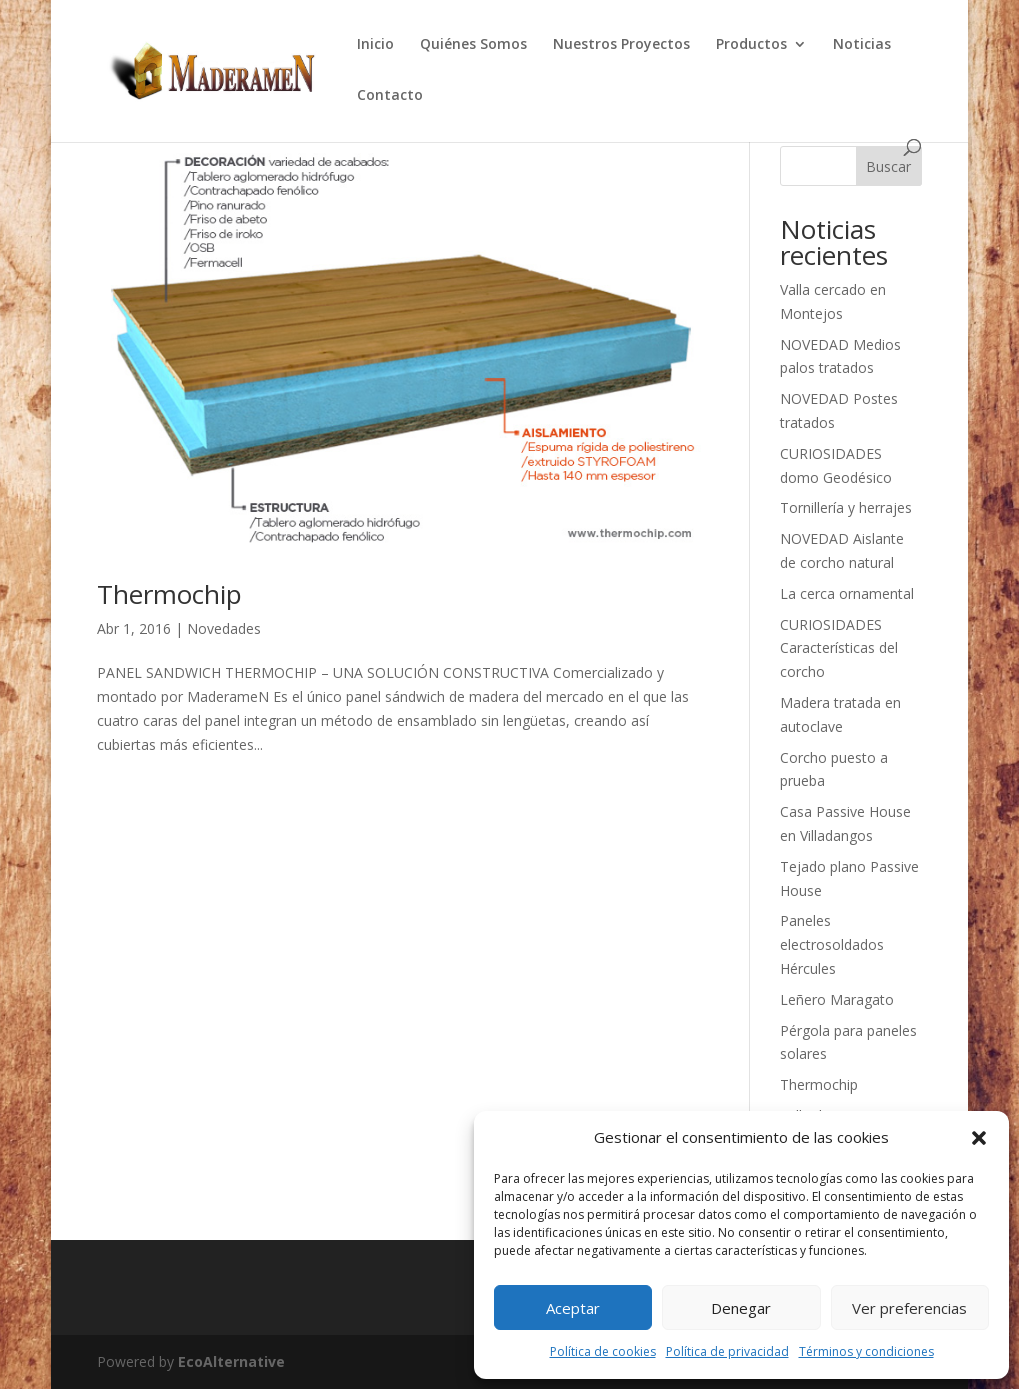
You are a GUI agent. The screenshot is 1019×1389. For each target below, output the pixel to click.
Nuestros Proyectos (621, 45)
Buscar (888, 166)
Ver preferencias (909, 1308)
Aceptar (573, 1308)
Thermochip (169, 594)
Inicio (375, 45)
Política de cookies (603, 1351)
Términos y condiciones (866, 1351)
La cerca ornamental (847, 593)
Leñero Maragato (837, 999)
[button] (979, 1138)
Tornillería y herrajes (846, 507)
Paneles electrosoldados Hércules (832, 944)
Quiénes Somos (473, 45)
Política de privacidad (727, 1351)
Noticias (862, 45)
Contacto (390, 96)
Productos (751, 45)
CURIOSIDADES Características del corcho (839, 648)
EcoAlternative (231, 1361)
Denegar (741, 1308)
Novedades (224, 628)
